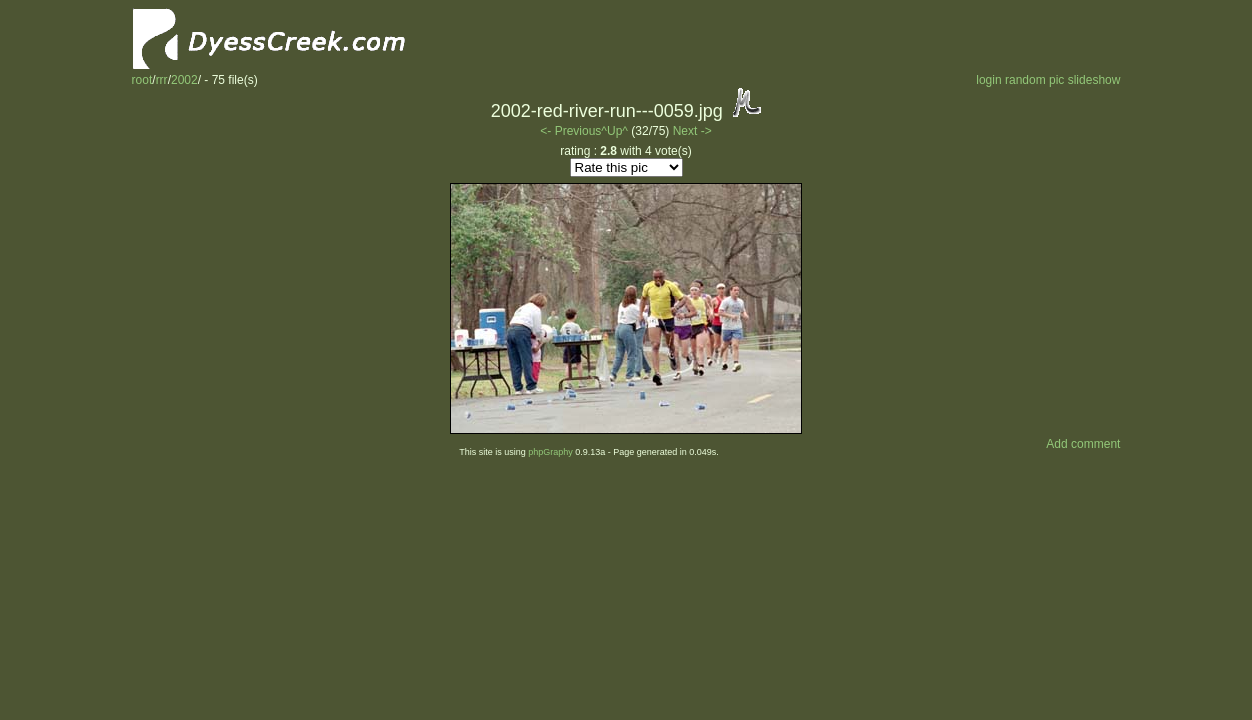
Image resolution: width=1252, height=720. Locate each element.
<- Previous (570, 131)
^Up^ (614, 131)
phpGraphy (550, 452)
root (142, 80)
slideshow (1094, 80)
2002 (184, 80)
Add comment (1083, 444)
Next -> (692, 131)
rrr (162, 80)
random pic (1034, 80)
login (988, 80)
